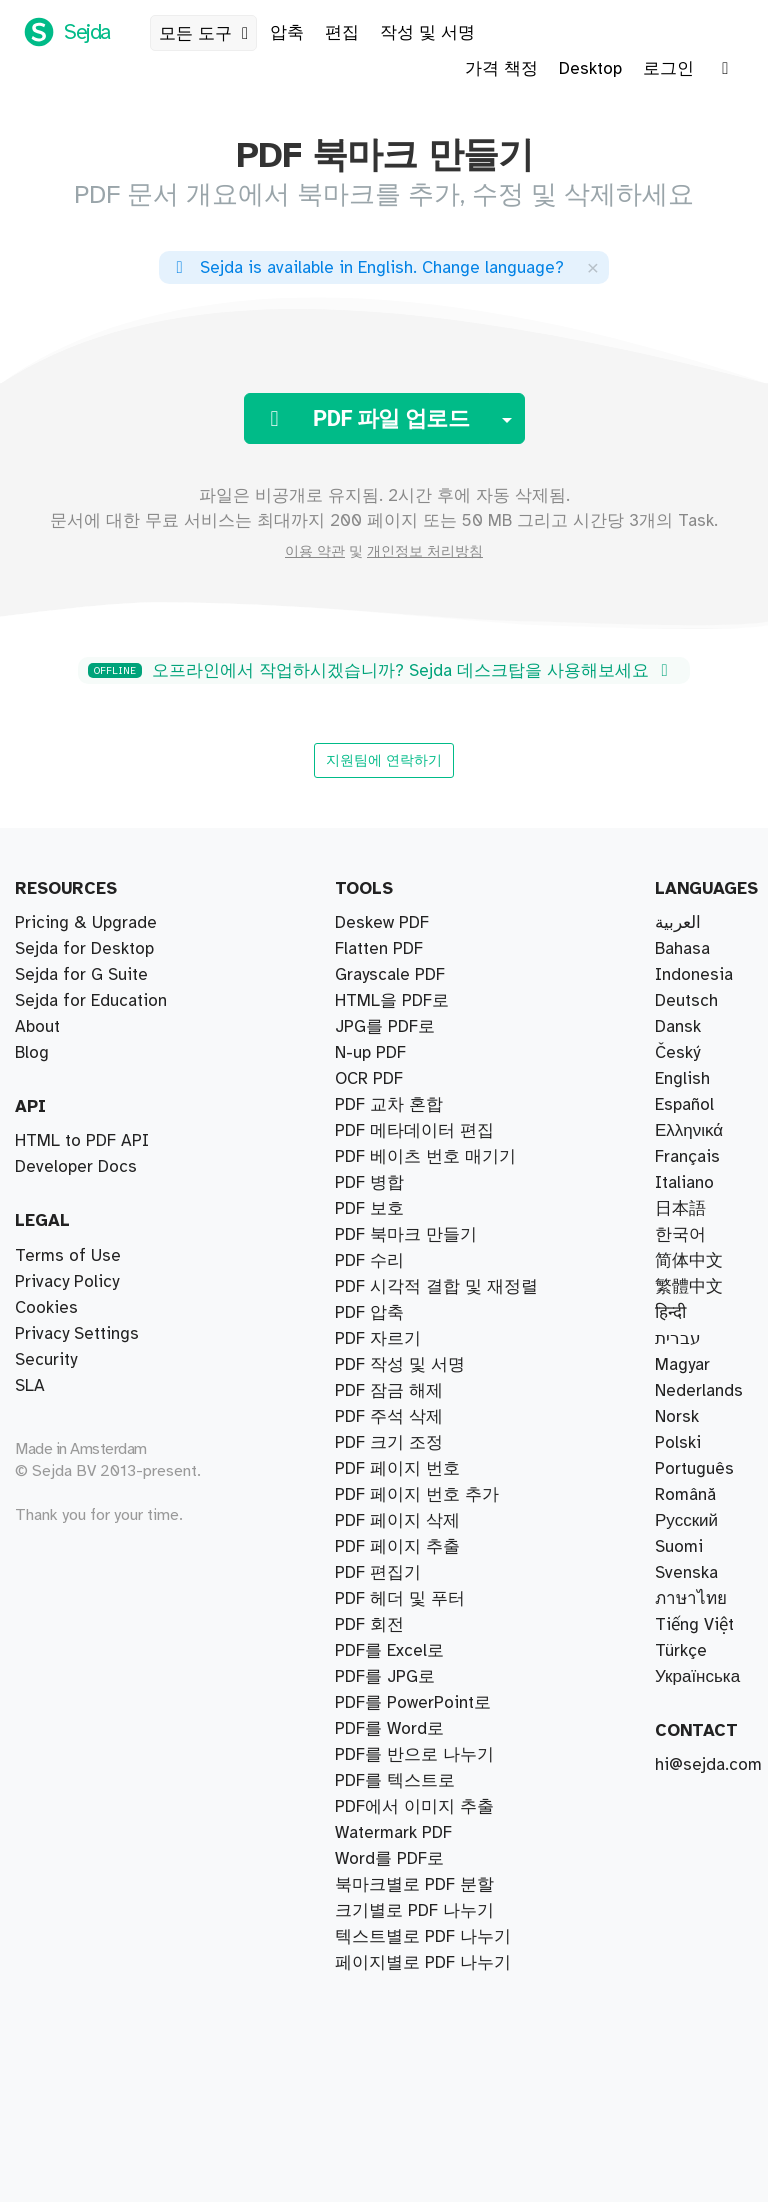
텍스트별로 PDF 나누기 (423, 1053)
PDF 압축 (369, 1183)
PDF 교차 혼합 (389, 1079)
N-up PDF (370, 1677)
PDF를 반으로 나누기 (414, 975)
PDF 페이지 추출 (397, 923)
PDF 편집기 (378, 1313)
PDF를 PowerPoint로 (413, 1885)
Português (694, 1469)
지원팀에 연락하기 (383, 760)
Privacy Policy (67, 1282)
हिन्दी (670, 1313)
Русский (686, 1521)
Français (687, 1157)
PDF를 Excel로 (389, 1573)
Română (685, 1495)
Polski (678, 1443)
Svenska (686, 1573)
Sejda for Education (91, 1001)
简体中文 (689, 1261)
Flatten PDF (379, 1833)
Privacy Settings (77, 1334)
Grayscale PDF (390, 1781)
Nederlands (699, 1391)
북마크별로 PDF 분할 (414, 949)
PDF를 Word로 (389, 1521)
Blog (32, 1053)
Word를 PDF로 (389, 1547)
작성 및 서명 (427, 33)
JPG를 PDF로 (385, 1469)
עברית (678, 1339)
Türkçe (681, 1651)
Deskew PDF (382, 1287)
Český (677, 1053)
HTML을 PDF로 (392, 1729)
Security (46, 1360)
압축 (287, 33)
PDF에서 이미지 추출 (414, 1807)
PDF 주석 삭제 (389, 1963)
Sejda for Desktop (84, 949)
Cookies (46, 1308)
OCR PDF (369, 1755)
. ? (366, 268)
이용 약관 (315, 552)
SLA (30, 1386)
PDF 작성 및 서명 (400, 1339)
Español (684, 1105)
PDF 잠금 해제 (389, 1651)
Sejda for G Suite (81, 975)
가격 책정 (501, 69)
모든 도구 (207, 34)
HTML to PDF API (82, 1141)
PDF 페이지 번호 (397, 1417)
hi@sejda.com (708, 1765)
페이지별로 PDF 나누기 (423, 1001)
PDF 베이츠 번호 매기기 (425, 1157)
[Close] (593, 267)
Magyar (682, 1365)
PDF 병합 (369, 1131)
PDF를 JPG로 (385, 1443)
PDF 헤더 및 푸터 (400, 1391)
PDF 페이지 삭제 (397, 1261)
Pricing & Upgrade (86, 923)
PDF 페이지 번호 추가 (417, 1937)
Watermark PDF (393, 1495)
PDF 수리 (369, 1209)
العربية (678, 923)
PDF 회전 (369, 1625)
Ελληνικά (689, 1131)
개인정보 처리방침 (425, 552)
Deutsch (686, 1001)
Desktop (590, 69)
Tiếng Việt (694, 1625)
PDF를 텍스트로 (395, 1365)
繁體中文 (689, 1287)
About (37, 1027)
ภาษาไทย (691, 1599)
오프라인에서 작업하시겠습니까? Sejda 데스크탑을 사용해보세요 (381, 671)
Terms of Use (68, 1256)
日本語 (680, 1209)
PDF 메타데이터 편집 (414, 1859)
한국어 (680, 1235)
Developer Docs (76, 1167)
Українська (697, 1677)
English (682, 1079)
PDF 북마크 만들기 (406, 1911)
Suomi (679, 1547)
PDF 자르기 (378, 1235)
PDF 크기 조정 (389, 1703)
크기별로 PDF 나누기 (414, 1027)
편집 (342, 33)
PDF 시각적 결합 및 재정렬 (436, 1105)
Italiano (684, 1183)
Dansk (678, 1027)
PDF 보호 (369, 1599)
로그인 (668, 69)
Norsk (677, 1417)
